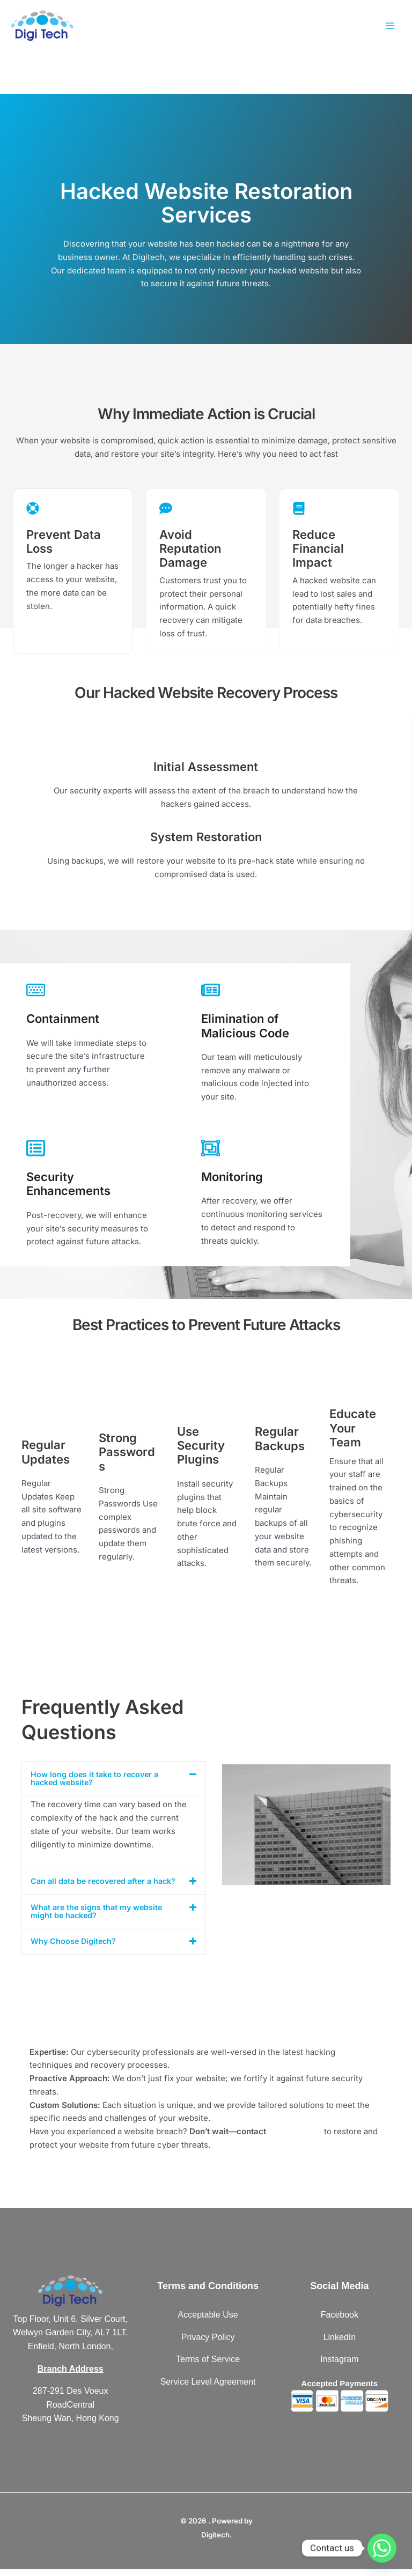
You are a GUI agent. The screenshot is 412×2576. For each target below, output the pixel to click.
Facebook (339, 2321)
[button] (113, 1778)
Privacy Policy (208, 2344)
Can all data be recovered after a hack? (94, 1885)
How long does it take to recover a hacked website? (97, 1778)
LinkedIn (339, 2344)
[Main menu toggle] (390, 27)
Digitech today (296, 2138)
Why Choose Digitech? (75, 1948)
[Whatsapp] (381, 2548)
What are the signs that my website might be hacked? (99, 1919)
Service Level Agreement (208, 2388)
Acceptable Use (208, 2321)
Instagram (339, 2366)
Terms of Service (208, 2366)
